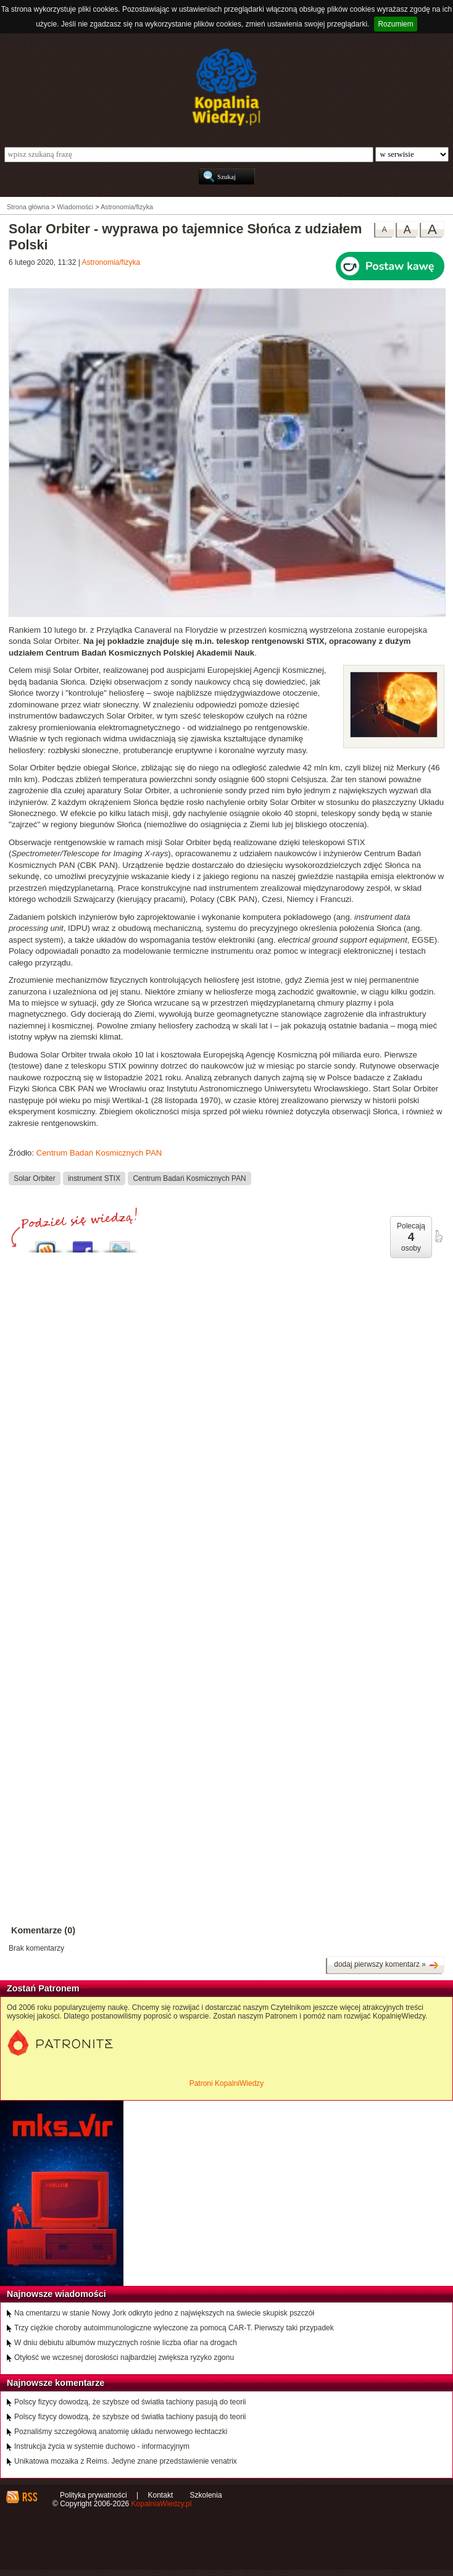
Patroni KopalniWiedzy (226, 2083)
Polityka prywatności (93, 2495)
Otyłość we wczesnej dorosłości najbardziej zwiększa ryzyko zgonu (124, 2357)
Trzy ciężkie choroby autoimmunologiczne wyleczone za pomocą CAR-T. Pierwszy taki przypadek (174, 2328)
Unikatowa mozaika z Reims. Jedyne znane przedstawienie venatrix (125, 2461)
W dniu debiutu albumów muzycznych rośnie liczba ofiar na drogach (125, 2342)
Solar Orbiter (34, 1178)
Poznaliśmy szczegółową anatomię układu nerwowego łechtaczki (121, 2431)
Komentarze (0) (43, 1930)
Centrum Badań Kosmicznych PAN (99, 1152)
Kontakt (160, 2495)
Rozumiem (395, 24)
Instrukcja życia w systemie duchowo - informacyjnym (101, 2446)
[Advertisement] (226, 1395)
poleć (438, 1236)
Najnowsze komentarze (55, 2383)
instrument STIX (94, 1178)
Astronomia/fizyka (111, 262)
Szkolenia (206, 2495)
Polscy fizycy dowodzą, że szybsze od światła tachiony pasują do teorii (130, 2402)
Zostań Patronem (43, 1988)
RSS (29, 2497)
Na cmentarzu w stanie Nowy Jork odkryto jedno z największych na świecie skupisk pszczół (164, 2313)
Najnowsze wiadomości (56, 2294)
